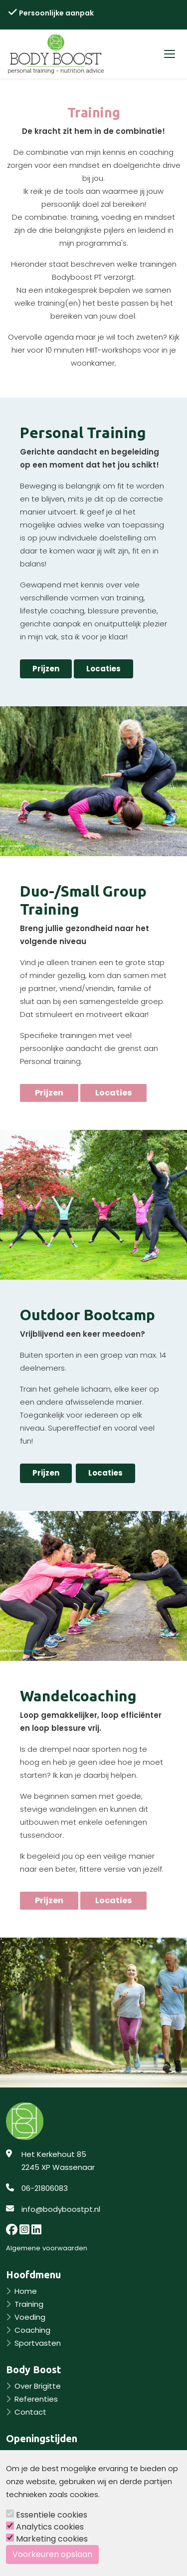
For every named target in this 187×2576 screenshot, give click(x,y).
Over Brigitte (37, 2386)
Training (28, 2304)
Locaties (103, 668)
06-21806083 (44, 2188)
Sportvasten (37, 2343)
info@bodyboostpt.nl (60, 2209)
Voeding (29, 2317)
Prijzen (45, 668)
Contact (30, 2412)
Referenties (36, 2399)
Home (25, 2291)
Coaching (32, 2330)
